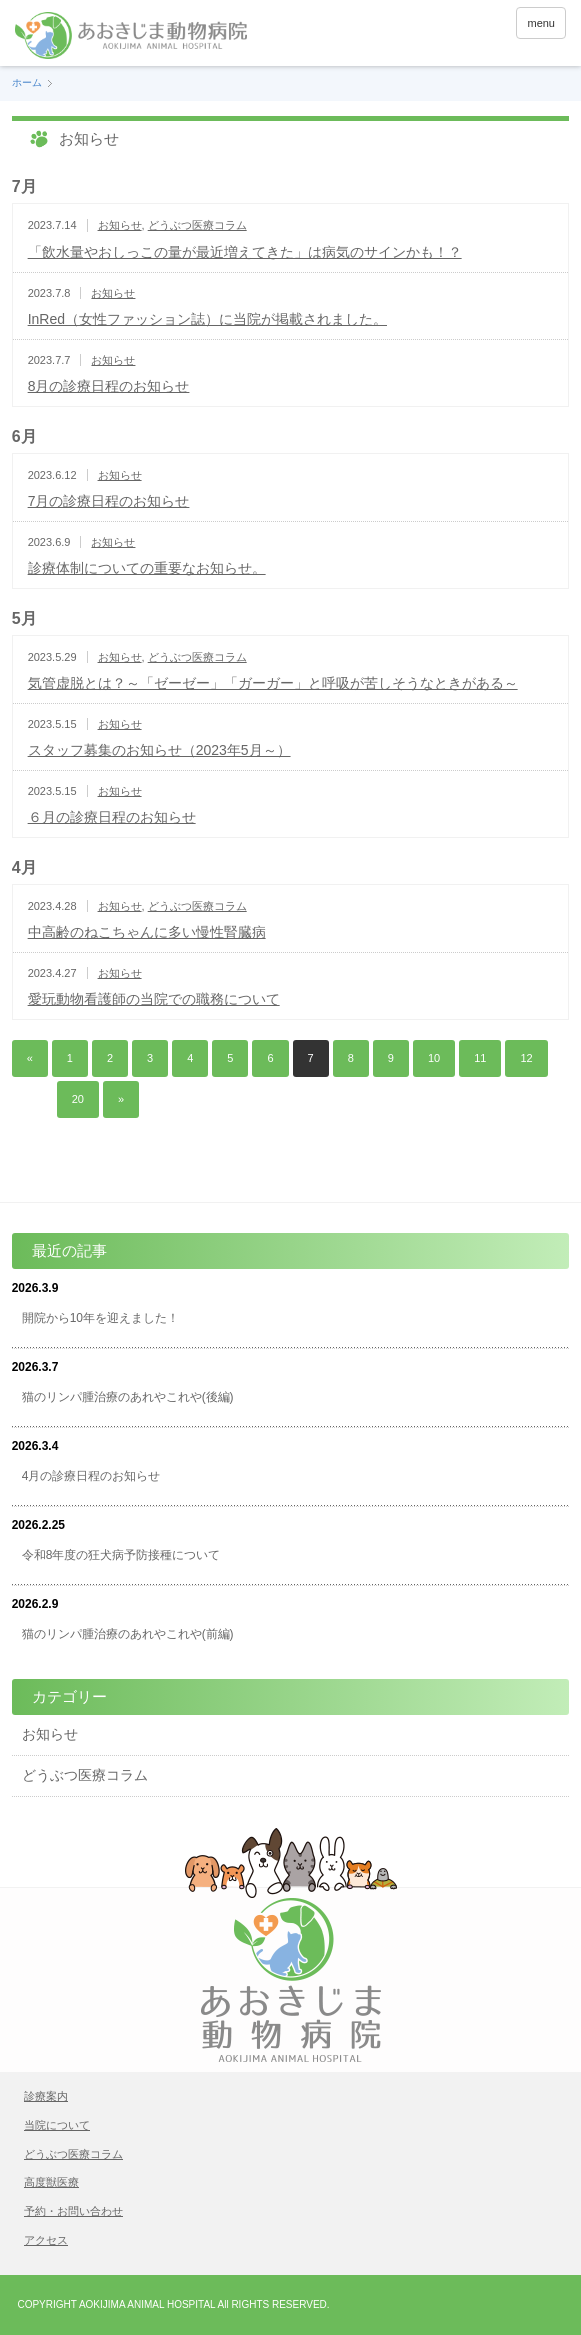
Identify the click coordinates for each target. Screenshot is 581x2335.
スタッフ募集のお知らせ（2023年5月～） (159, 750)
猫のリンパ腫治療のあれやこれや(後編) (128, 1397)
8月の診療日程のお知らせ (109, 386)
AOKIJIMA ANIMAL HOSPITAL (147, 2304)
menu (541, 23)
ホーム (27, 82)
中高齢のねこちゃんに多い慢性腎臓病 (147, 932)
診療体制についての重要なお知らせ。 (147, 568)
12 (526, 1058)
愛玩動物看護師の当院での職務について (154, 999)
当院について (57, 2125)
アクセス (46, 2240)
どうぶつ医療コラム (197, 225)
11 (480, 1058)
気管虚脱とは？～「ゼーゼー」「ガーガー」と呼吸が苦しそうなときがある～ (273, 683)
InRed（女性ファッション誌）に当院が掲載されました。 (207, 319)
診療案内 (46, 2096)
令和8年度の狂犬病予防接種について (121, 1555)
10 (434, 1058)
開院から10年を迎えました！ (100, 1318)
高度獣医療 (51, 2182)
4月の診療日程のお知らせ (91, 1476)
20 (78, 1099)
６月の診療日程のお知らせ (112, 817)
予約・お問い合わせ (73, 2211)
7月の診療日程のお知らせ (109, 501)
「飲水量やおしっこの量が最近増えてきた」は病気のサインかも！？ (245, 252)
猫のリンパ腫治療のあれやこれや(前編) (128, 1634)
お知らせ (120, 225)
